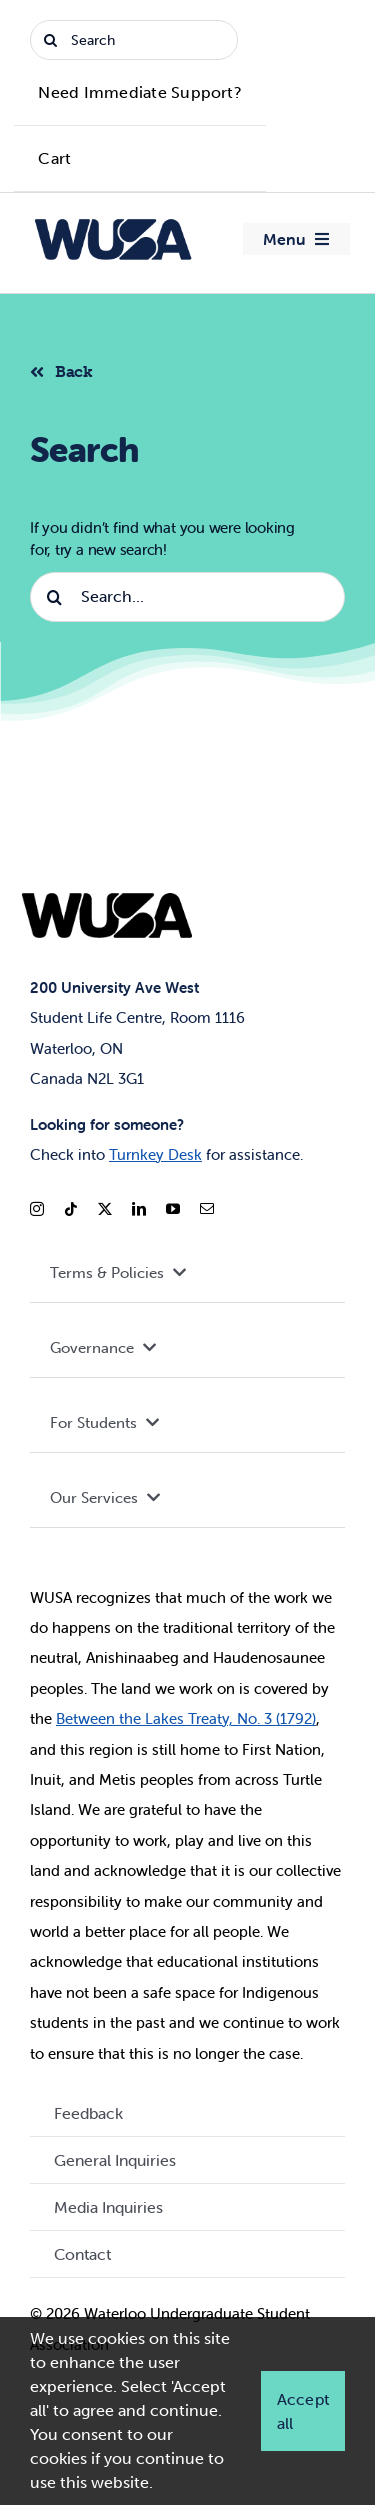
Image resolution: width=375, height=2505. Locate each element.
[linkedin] (139, 1209)
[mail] (207, 1209)
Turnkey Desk (155, 1154)
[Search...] (187, 597)
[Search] (134, 40)
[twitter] (105, 1209)
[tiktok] (71, 1209)
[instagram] (37, 1209)
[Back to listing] (69, 369)
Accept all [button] (303, 2411)
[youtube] (173, 1209)
